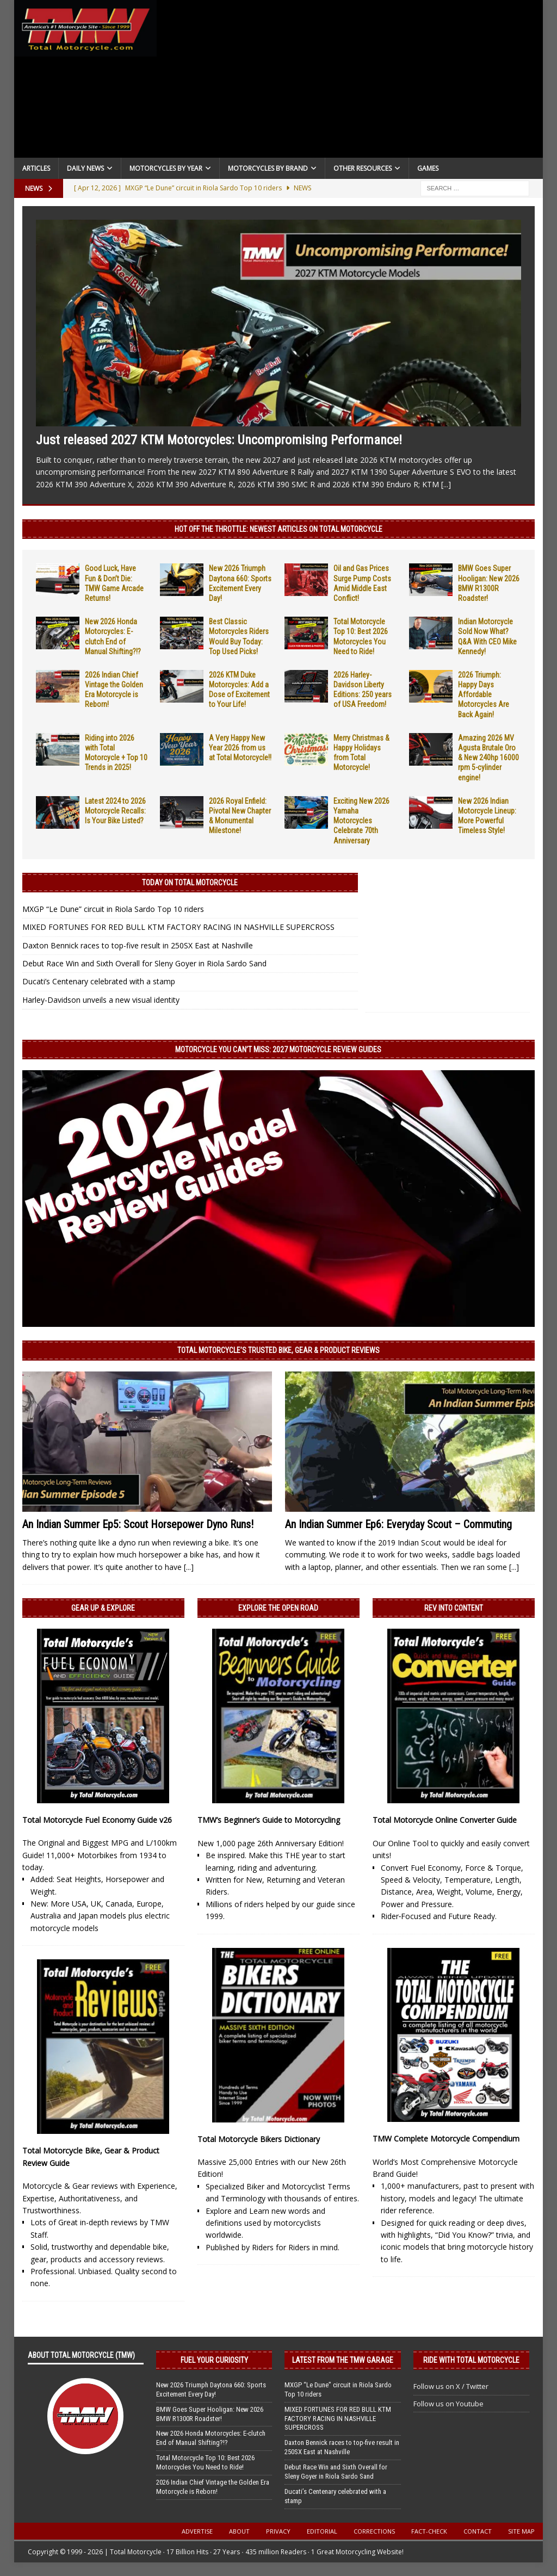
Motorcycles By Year (165, 168)
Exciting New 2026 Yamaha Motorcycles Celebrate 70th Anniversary (361, 821)
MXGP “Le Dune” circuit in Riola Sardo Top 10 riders (113, 909)
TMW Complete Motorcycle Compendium (446, 2138)
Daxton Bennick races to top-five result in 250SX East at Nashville (137, 945)
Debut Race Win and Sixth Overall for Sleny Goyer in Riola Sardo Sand (144, 963)
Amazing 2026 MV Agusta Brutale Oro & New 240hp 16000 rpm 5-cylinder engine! (488, 758)
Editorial (322, 2531)
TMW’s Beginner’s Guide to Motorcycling (268, 1820)
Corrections (374, 2531)
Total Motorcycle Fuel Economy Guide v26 (97, 1820)
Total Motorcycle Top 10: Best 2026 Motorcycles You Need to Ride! (205, 2462)
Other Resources (362, 168)
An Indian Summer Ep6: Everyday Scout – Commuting (398, 1524)
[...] (446, 484)
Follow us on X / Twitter (450, 2386)
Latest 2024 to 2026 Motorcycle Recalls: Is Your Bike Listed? (115, 811)
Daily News (85, 168)
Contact (477, 2531)
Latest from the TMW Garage (342, 2360)
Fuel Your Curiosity (214, 2360)
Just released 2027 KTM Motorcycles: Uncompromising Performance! (219, 440)
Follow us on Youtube (448, 2404)
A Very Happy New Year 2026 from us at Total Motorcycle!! (240, 748)
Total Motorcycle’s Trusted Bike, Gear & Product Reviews (278, 1350)
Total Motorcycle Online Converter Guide (445, 1820)
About (239, 2531)
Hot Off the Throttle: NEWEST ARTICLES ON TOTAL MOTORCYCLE (278, 529)
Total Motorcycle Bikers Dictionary (258, 2139)
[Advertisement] (350, 81)
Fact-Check (429, 2531)
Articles (36, 168)
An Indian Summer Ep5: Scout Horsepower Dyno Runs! (137, 1524)
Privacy (278, 2531)
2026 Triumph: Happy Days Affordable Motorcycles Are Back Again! (483, 695)
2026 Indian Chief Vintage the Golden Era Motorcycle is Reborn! (212, 2487)
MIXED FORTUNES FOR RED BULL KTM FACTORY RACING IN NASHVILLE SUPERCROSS (178, 927)
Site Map (521, 2531)
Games (427, 168)
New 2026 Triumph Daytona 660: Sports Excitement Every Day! (211, 2389)
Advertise (197, 2531)
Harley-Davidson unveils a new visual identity (101, 1000)
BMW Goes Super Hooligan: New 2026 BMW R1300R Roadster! (209, 2414)
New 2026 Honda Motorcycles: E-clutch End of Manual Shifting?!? (210, 2438)
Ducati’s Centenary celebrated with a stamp (98, 981)
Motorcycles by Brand (268, 168)
